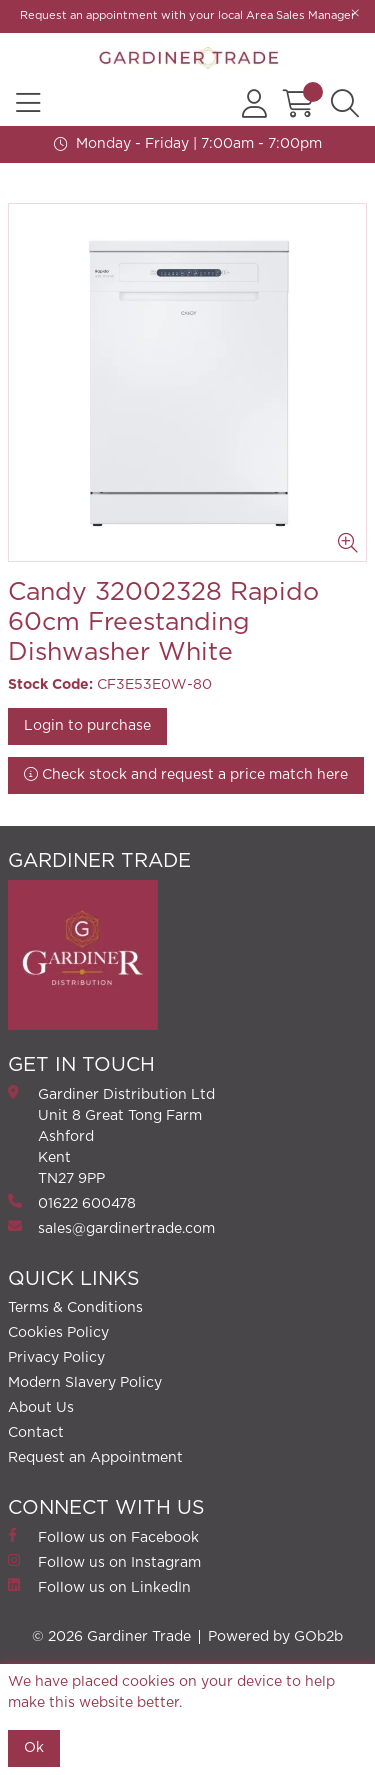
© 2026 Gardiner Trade (111, 1637)
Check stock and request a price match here (186, 774)
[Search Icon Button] (345, 104)
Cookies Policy (58, 1333)
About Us (41, 1408)
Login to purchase (87, 726)
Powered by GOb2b (275, 1637)
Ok (34, 1748)
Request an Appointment (95, 1458)
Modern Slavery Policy (85, 1383)
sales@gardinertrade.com (111, 1227)
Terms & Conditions (75, 1308)
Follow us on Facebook (103, 1536)
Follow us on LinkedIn (99, 1586)
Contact (36, 1433)
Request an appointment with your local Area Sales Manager (188, 15)
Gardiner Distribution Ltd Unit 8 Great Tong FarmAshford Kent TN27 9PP (111, 1135)
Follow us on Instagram (104, 1561)
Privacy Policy (56, 1358)
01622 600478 (72, 1202)
